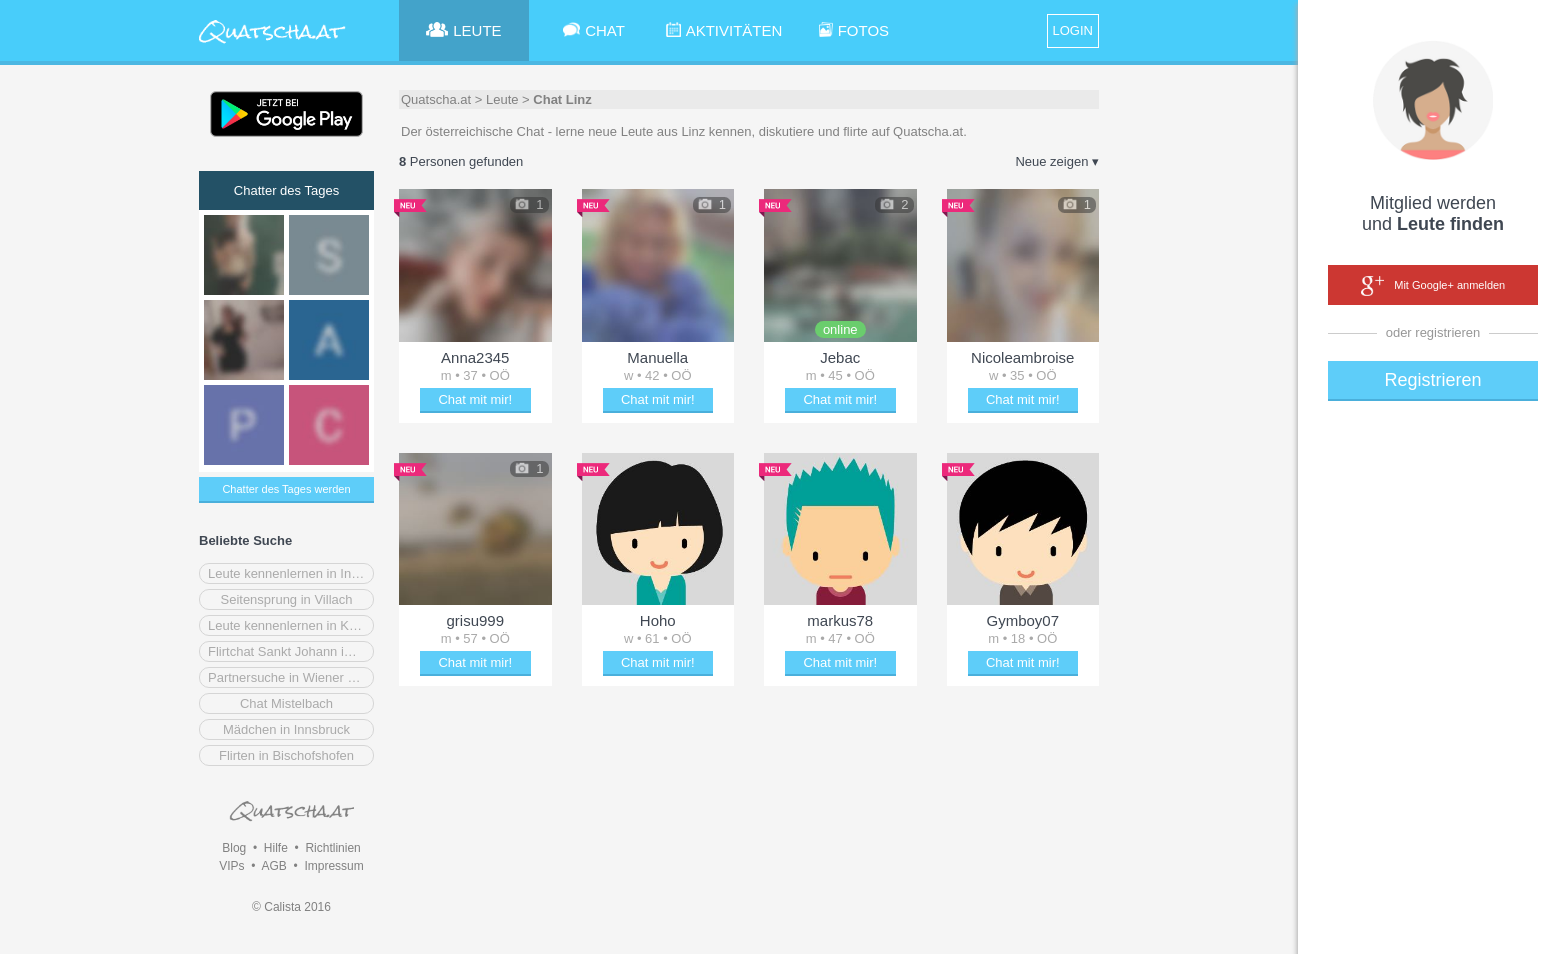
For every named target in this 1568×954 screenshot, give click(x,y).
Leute (502, 99)
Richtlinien (332, 848)
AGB (273, 866)
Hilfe (276, 848)
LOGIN (1073, 30)
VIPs (231, 866)
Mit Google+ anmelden (1433, 286)
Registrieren (1432, 380)
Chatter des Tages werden (286, 489)
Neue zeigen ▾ (1057, 161)
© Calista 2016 (291, 907)
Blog (234, 848)
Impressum (333, 866)
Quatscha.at (436, 99)
